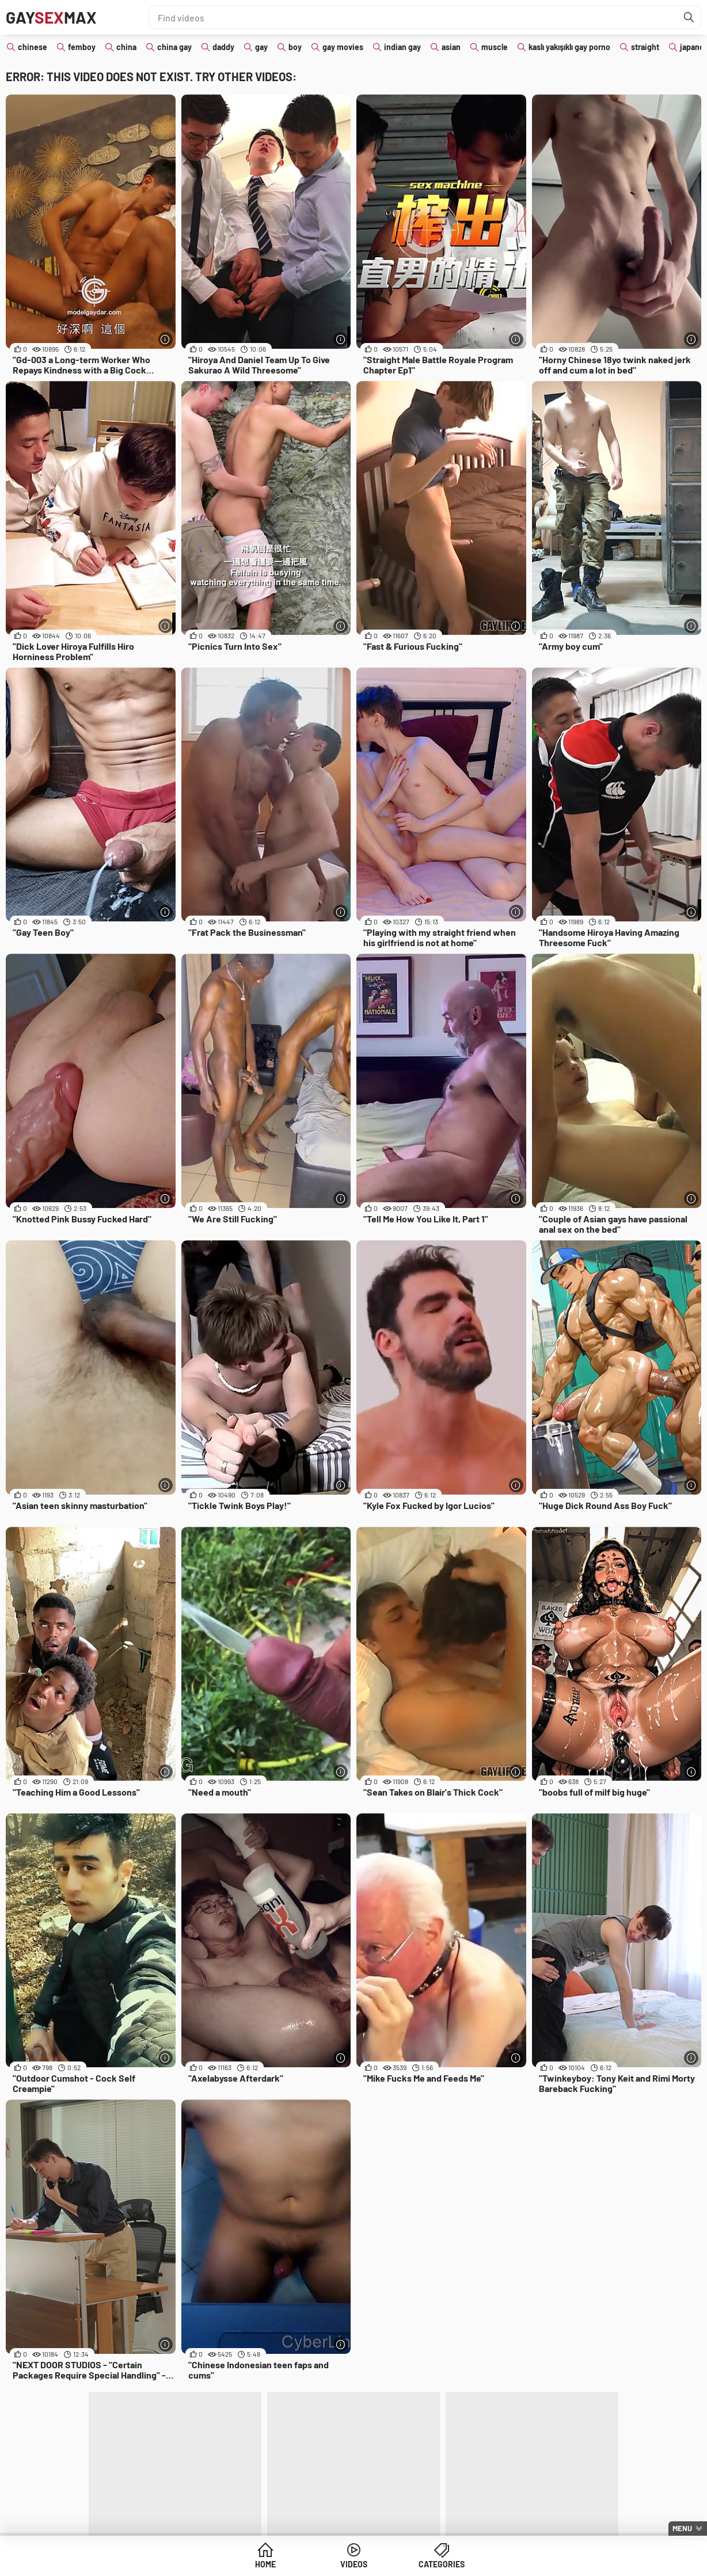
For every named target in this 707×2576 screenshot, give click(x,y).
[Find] (689, 17)
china (126, 47)
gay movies (342, 47)
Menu (682, 2528)
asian (451, 47)
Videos (353, 2564)
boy (295, 47)
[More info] (165, 339)
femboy (82, 47)
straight (645, 47)
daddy (223, 47)
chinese (32, 47)
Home (265, 2564)
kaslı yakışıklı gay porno (569, 47)
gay (261, 47)
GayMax (51, 17)
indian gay (402, 47)
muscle (494, 47)
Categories (442, 2564)
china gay (174, 47)
